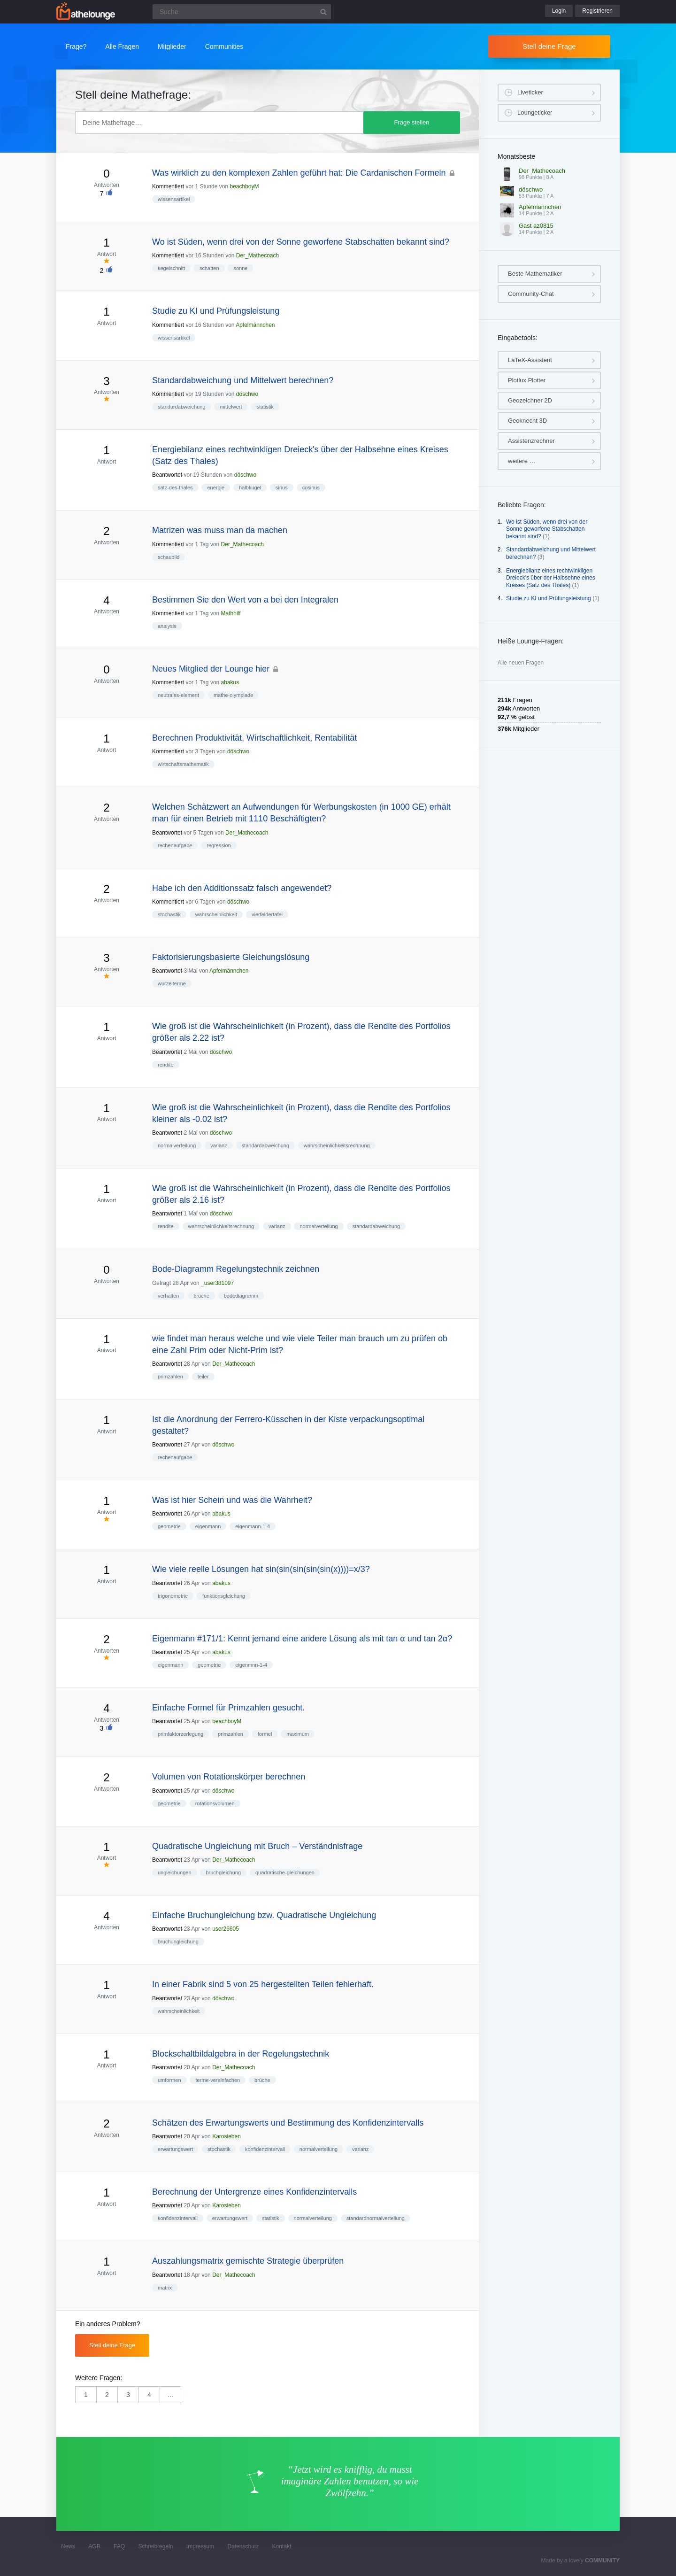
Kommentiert (168, 186)
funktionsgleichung (223, 1596)
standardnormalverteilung (375, 2218)
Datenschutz (243, 2546)
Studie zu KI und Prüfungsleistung (548, 598)
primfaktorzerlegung (180, 1734)
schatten (209, 268)
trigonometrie (173, 1596)
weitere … (522, 460)
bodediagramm (241, 1296)
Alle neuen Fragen (521, 662)
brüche (201, 1296)
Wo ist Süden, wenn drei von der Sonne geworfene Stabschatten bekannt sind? (546, 529)
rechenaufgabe (175, 845)
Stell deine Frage (549, 46)
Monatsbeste (516, 156)
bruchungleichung (178, 1941)
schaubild (168, 557)
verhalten (168, 1296)
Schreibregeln (155, 2546)
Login (559, 11)
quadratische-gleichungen (285, 1872)
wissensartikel (174, 199)
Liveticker (530, 92)
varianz (218, 1145)
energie (215, 487)
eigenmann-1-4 (252, 1526)
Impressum (200, 2546)
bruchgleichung (223, 1872)
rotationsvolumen (215, 1803)
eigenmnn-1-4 (251, 1665)
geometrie (169, 1526)
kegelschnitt (171, 268)
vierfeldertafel (267, 914)
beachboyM (244, 186)
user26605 (225, 1929)
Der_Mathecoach (257, 255)
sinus (282, 487)
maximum (297, 1734)
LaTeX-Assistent (530, 360)
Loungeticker (534, 112)
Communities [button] (224, 46)
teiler (203, 1376)
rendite (166, 1065)
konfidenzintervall (265, 2149)
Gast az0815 (536, 225)
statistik (265, 407)
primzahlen (170, 1376)
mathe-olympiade (233, 695)
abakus (230, 682)
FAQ (119, 2546)
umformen (169, 2080)
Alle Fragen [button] (122, 46)
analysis (167, 626)
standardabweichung (182, 407)
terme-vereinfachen (217, 2080)
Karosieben (226, 2136)
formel (265, 1734)
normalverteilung (177, 1145)
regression (218, 845)
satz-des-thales (175, 487)
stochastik (169, 914)
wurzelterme (172, 983)
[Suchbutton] (323, 11)
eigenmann (208, 1526)
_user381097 (217, 1283)
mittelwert (231, 407)
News (68, 2546)
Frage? (76, 46)
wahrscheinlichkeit (216, 914)
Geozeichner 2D (530, 400)
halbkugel (250, 487)
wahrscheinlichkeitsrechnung (337, 1145)
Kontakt (282, 2546)
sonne (240, 268)
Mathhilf (231, 613)
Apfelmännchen (255, 325)
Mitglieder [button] (172, 46)
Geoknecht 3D (527, 420)
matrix (165, 2287)
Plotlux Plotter (526, 380)
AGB (94, 2546)
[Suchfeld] (242, 11)
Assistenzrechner (531, 440)
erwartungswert (175, 2149)
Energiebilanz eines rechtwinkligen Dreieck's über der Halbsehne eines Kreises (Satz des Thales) (550, 577)
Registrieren (597, 11)
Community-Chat (531, 293)
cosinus (311, 487)
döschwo (247, 394)
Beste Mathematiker (535, 273)
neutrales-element (178, 695)
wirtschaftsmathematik (183, 764)
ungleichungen (175, 1872)
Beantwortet (167, 475)
